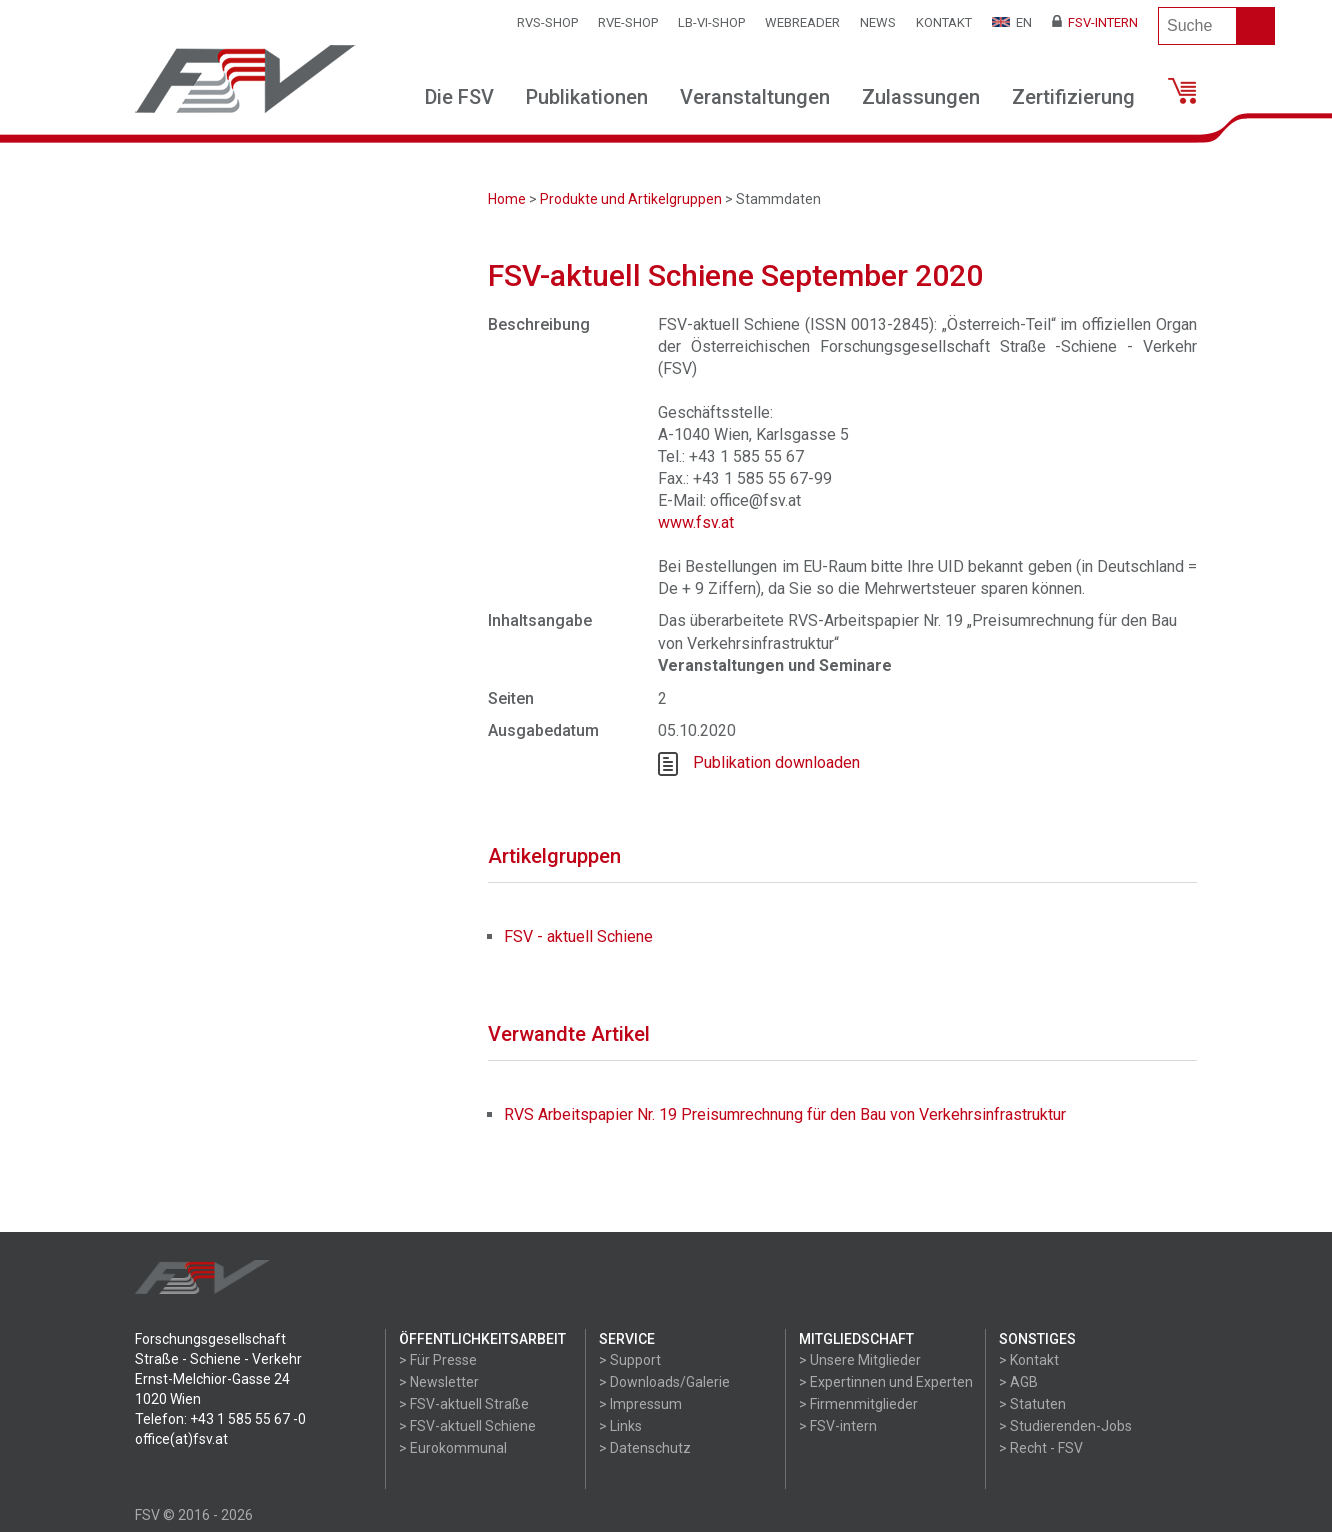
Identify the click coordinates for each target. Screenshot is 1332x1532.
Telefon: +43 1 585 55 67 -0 (220, 1419)
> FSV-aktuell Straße (464, 1404)
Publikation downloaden (776, 762)
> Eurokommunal (453, 1448)
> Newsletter (439, 1382)
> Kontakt (1029, 1360)
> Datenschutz (645, 1448)
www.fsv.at (696, 522)
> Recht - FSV (1041, 1448)
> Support (630, 1360)
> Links (620, 1426)
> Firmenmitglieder (858, 1404)
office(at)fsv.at (181, 1439)
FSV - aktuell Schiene (578, 936)
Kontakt (944, 22)
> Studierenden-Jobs (1065, 1426)
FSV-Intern (1095, 22)
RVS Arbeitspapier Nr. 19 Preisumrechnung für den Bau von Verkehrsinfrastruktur (785, 1114)
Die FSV (459, 97)
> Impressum (640, 1404)
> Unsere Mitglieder (860, 1360)
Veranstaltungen (755, 97)
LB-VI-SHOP (711, 22)
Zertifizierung (1073, 97)
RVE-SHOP (628, 22)
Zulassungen (921, 97)
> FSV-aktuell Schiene (467, 1426)
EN (1012, 22)
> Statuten (1032, 1404)
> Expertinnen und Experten (886, 1382)
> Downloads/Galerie (664, 1382)
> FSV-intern (838, 1426)
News (878, 22)
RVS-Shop (547, 22)
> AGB (1018, 1382)
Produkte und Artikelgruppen (631, 199)
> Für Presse (438, 1360)
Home (507, 199)
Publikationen (587, 97)
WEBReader (802, 22)
